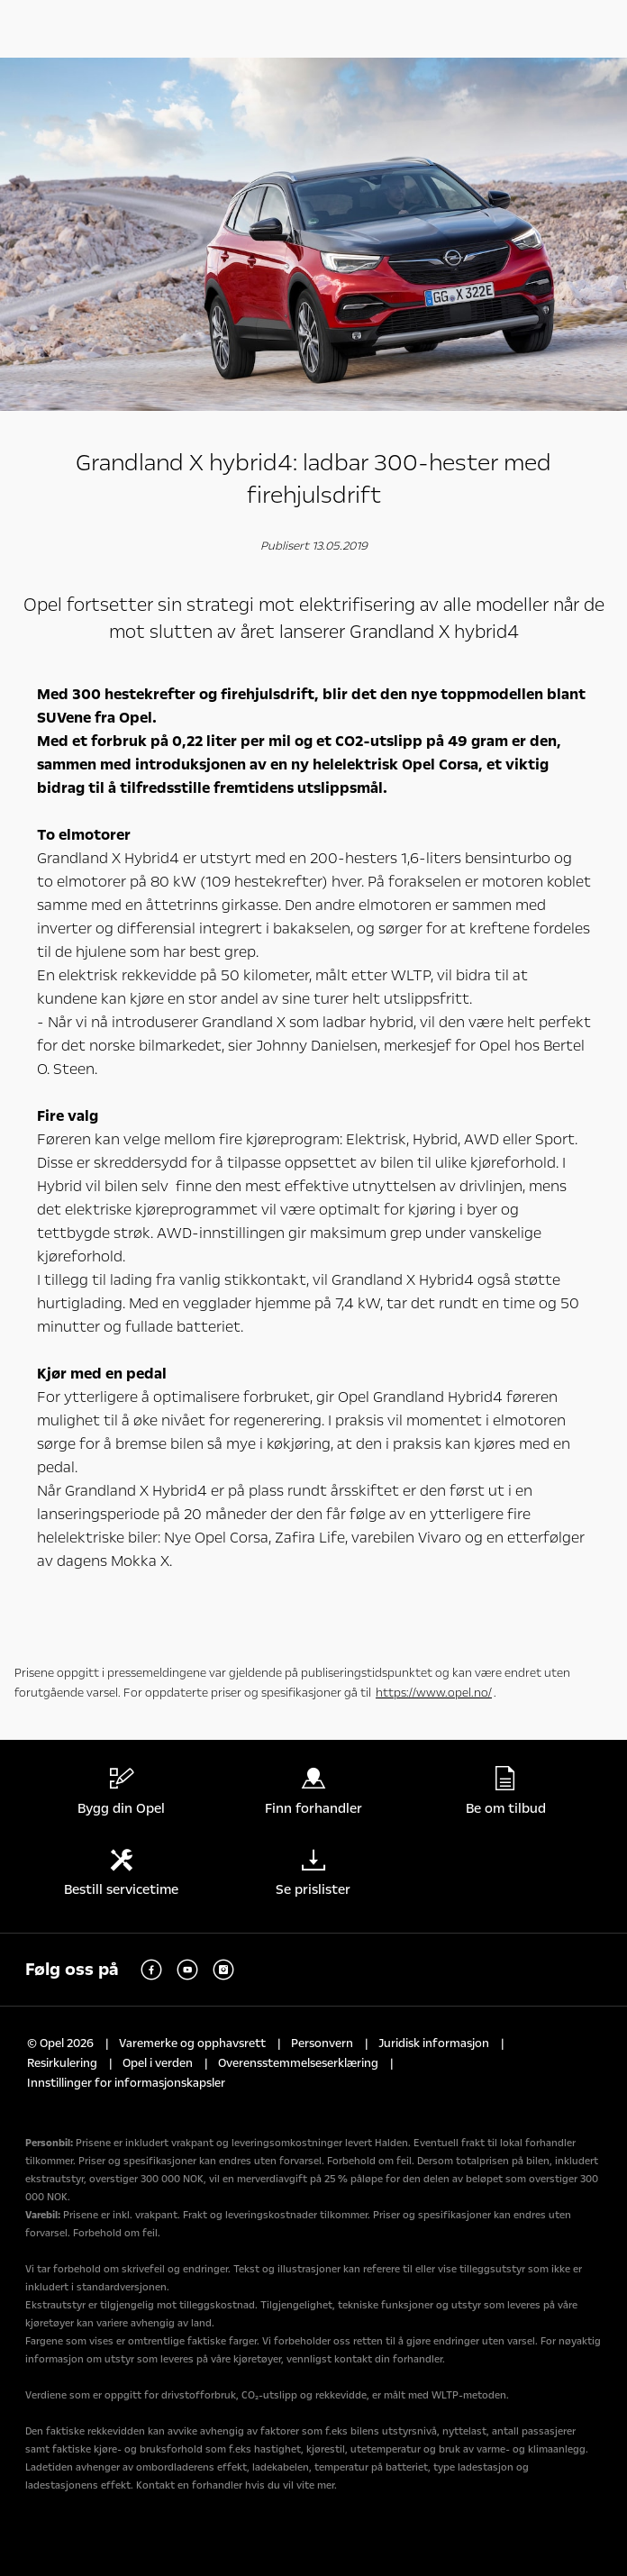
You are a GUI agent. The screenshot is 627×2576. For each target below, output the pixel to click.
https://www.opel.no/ (434, 1693)
